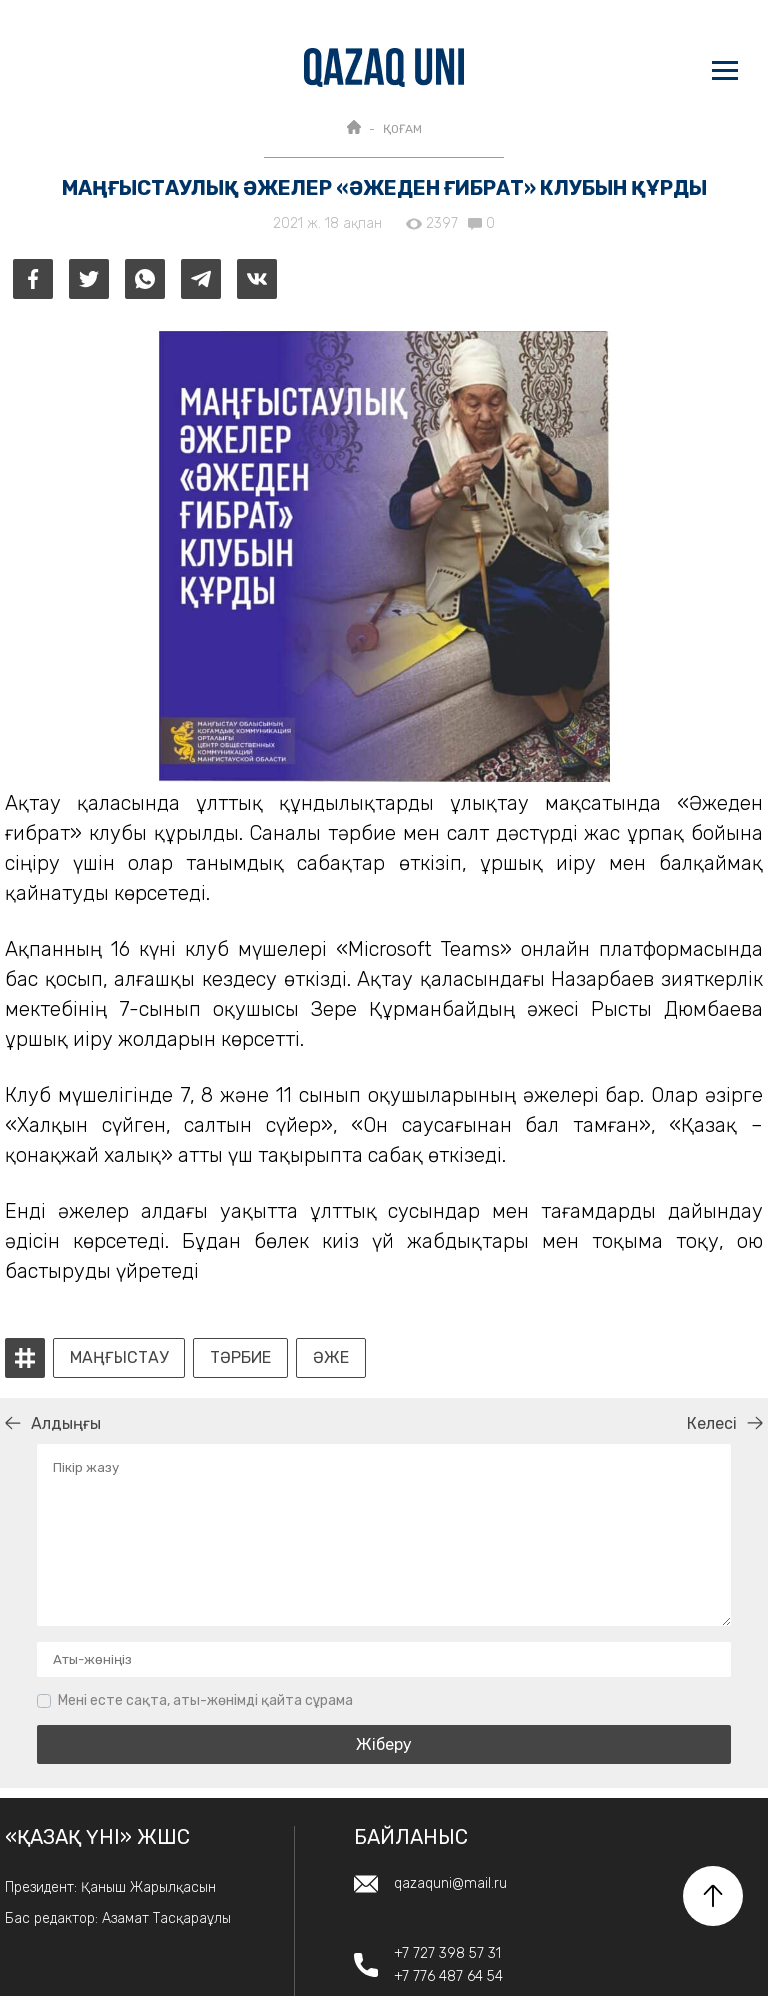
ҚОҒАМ (402, 129)
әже (331, 1358)
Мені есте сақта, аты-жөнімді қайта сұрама (205, 1700)
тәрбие (240, 1358)
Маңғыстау (119, 1358)
